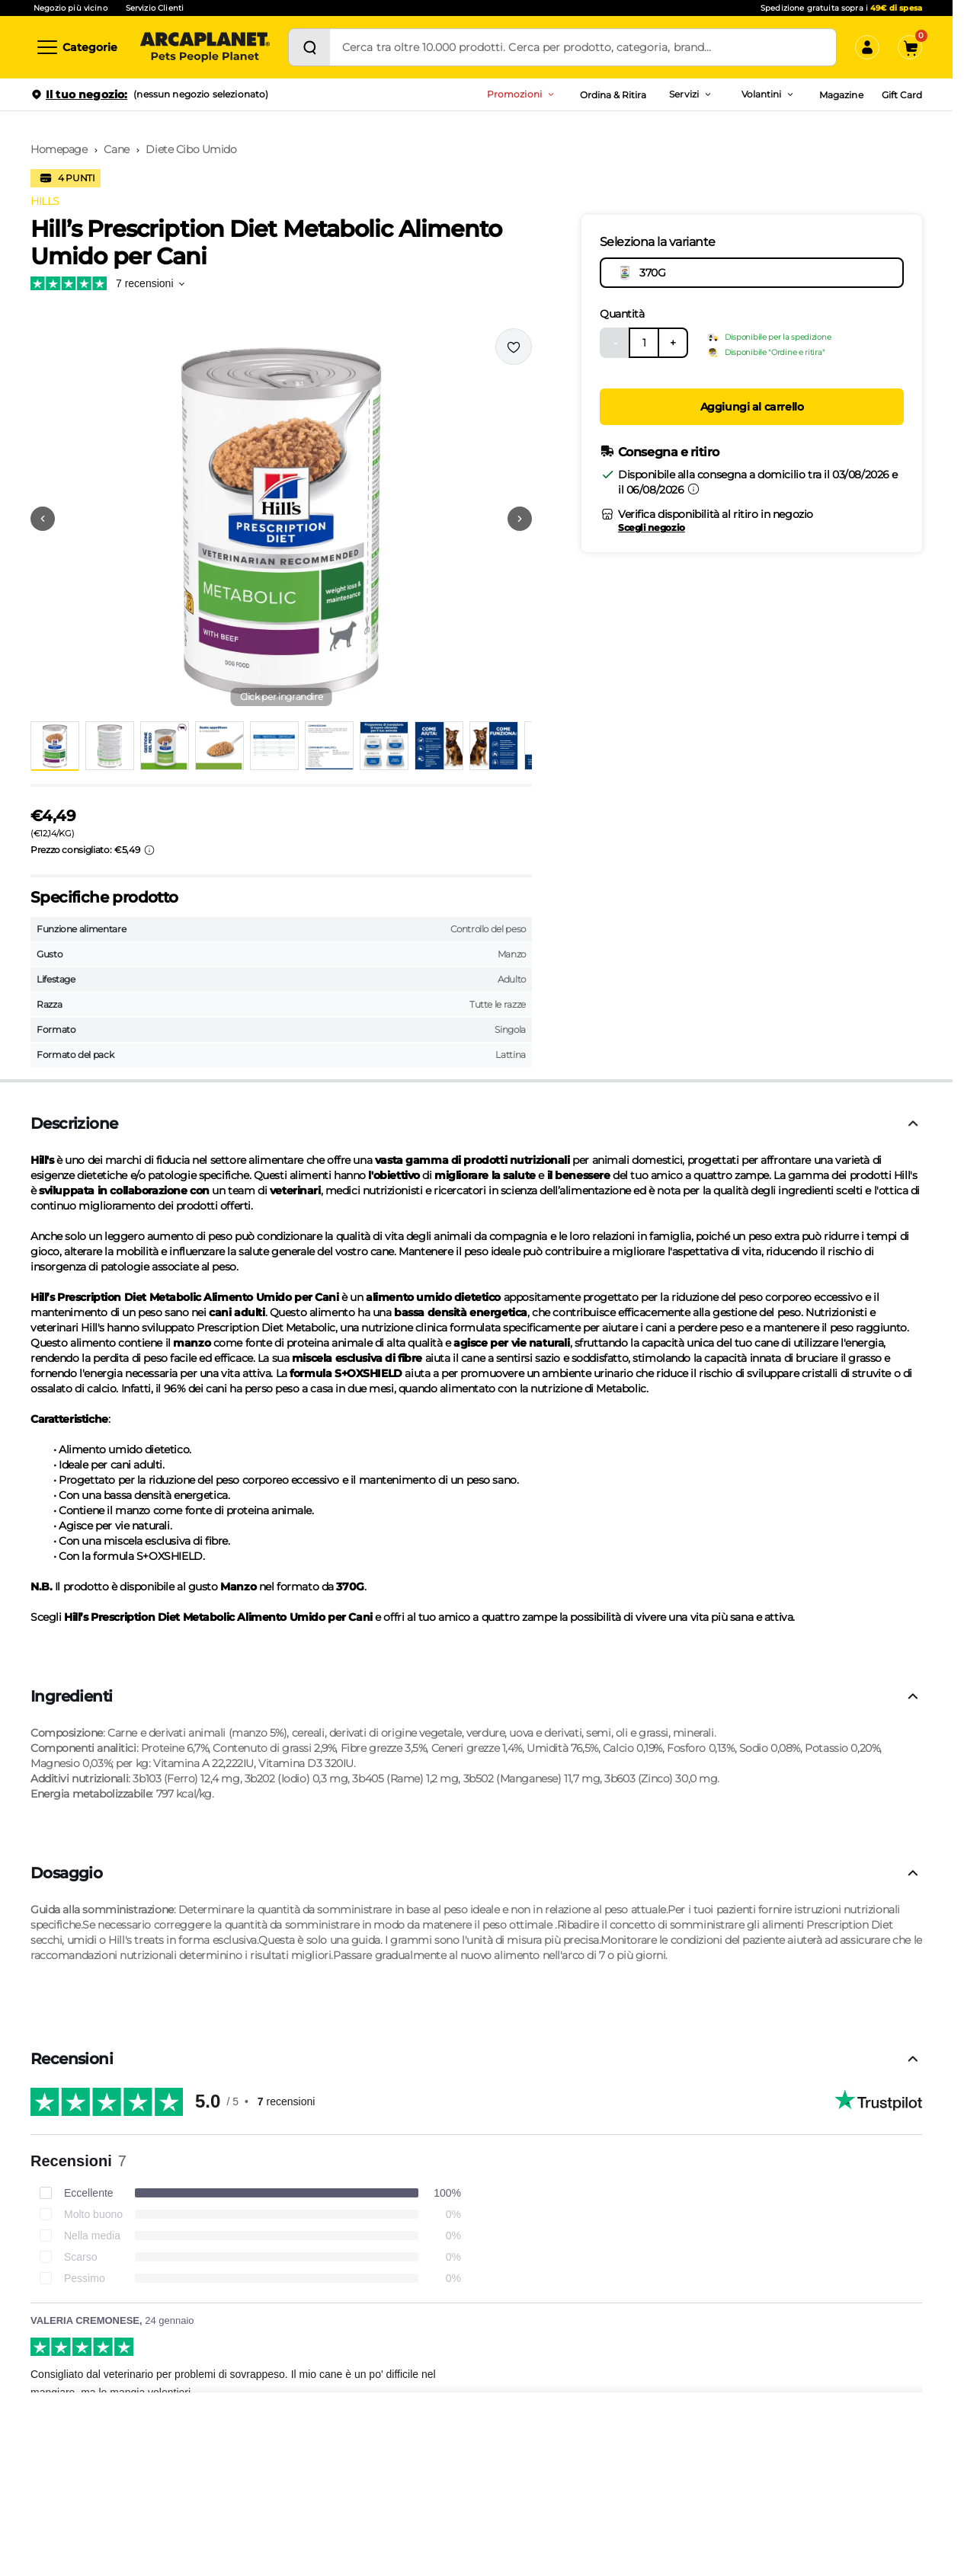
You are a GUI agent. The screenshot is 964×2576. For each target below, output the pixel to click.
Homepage (59, 149)
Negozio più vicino (70, 8)
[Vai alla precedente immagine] (42, 519)
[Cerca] (309, 47)
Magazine (841, 95)
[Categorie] (76, 47)
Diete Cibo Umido (191, 149)
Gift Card (902, 95)
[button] (281, 518)
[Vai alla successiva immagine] (520, 519)
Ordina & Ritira (613, 95)
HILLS (44, 201)
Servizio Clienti (155, 8)
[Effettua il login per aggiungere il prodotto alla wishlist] (513, 346)
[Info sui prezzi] (149, 850)
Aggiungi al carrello (752, 407)
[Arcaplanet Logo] (205, 47)
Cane (116, 149)
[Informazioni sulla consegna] (693, 489)
